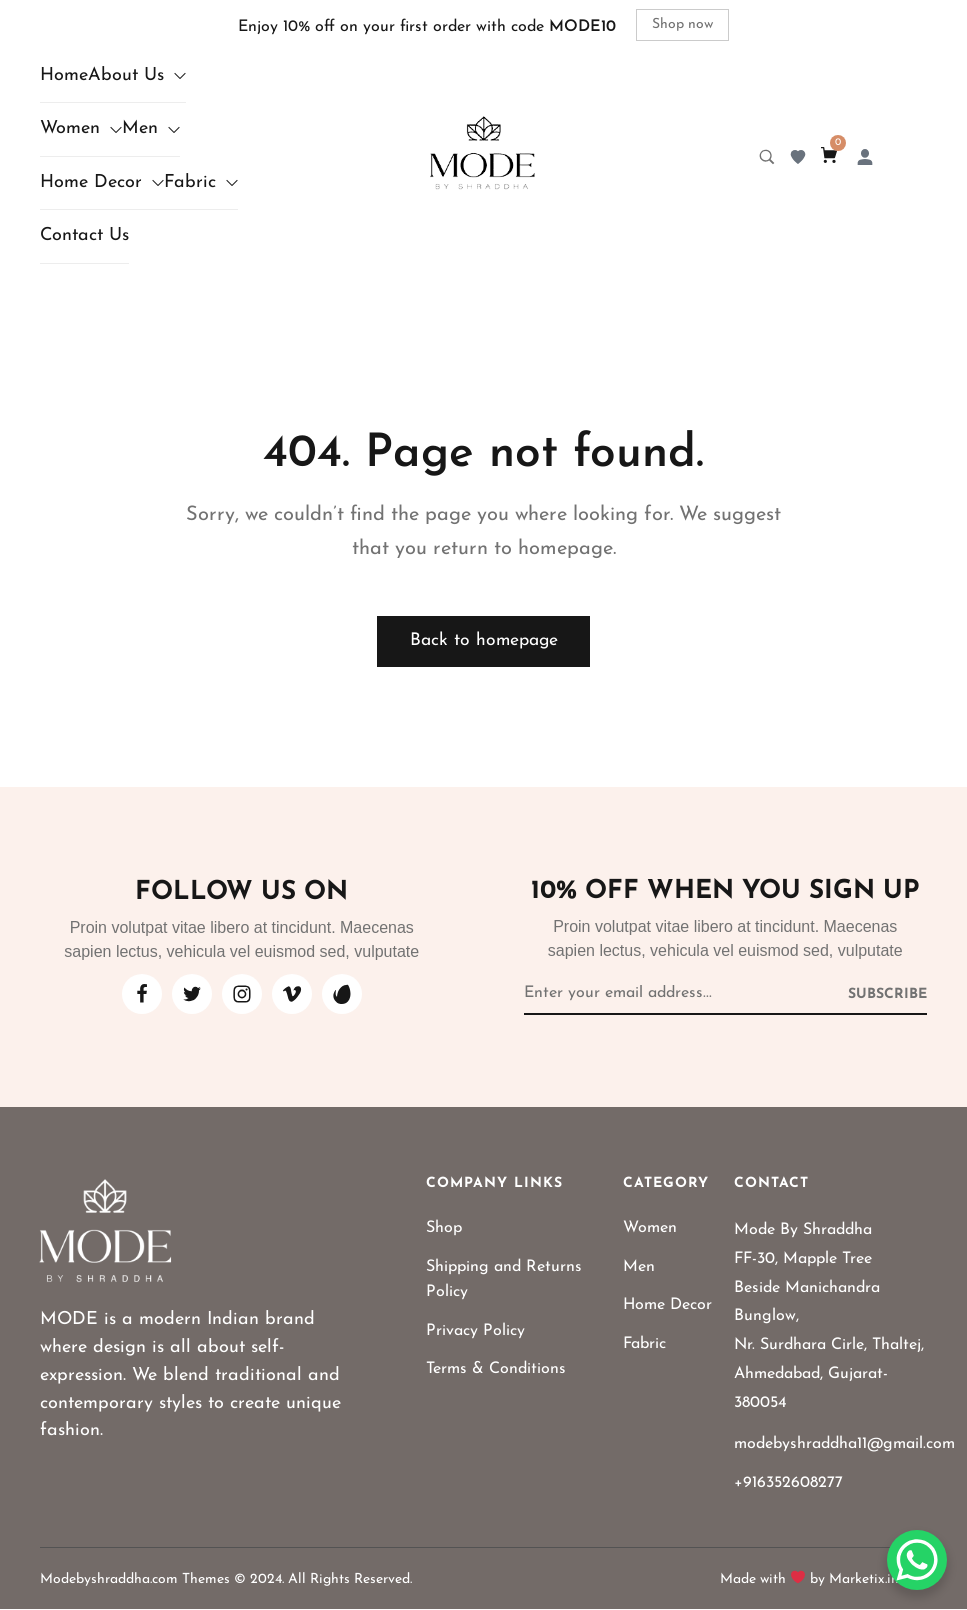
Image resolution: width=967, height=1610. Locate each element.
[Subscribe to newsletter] (887, 994)
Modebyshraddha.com (109, 1580)
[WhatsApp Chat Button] (917, 1560)
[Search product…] (767, 157)
